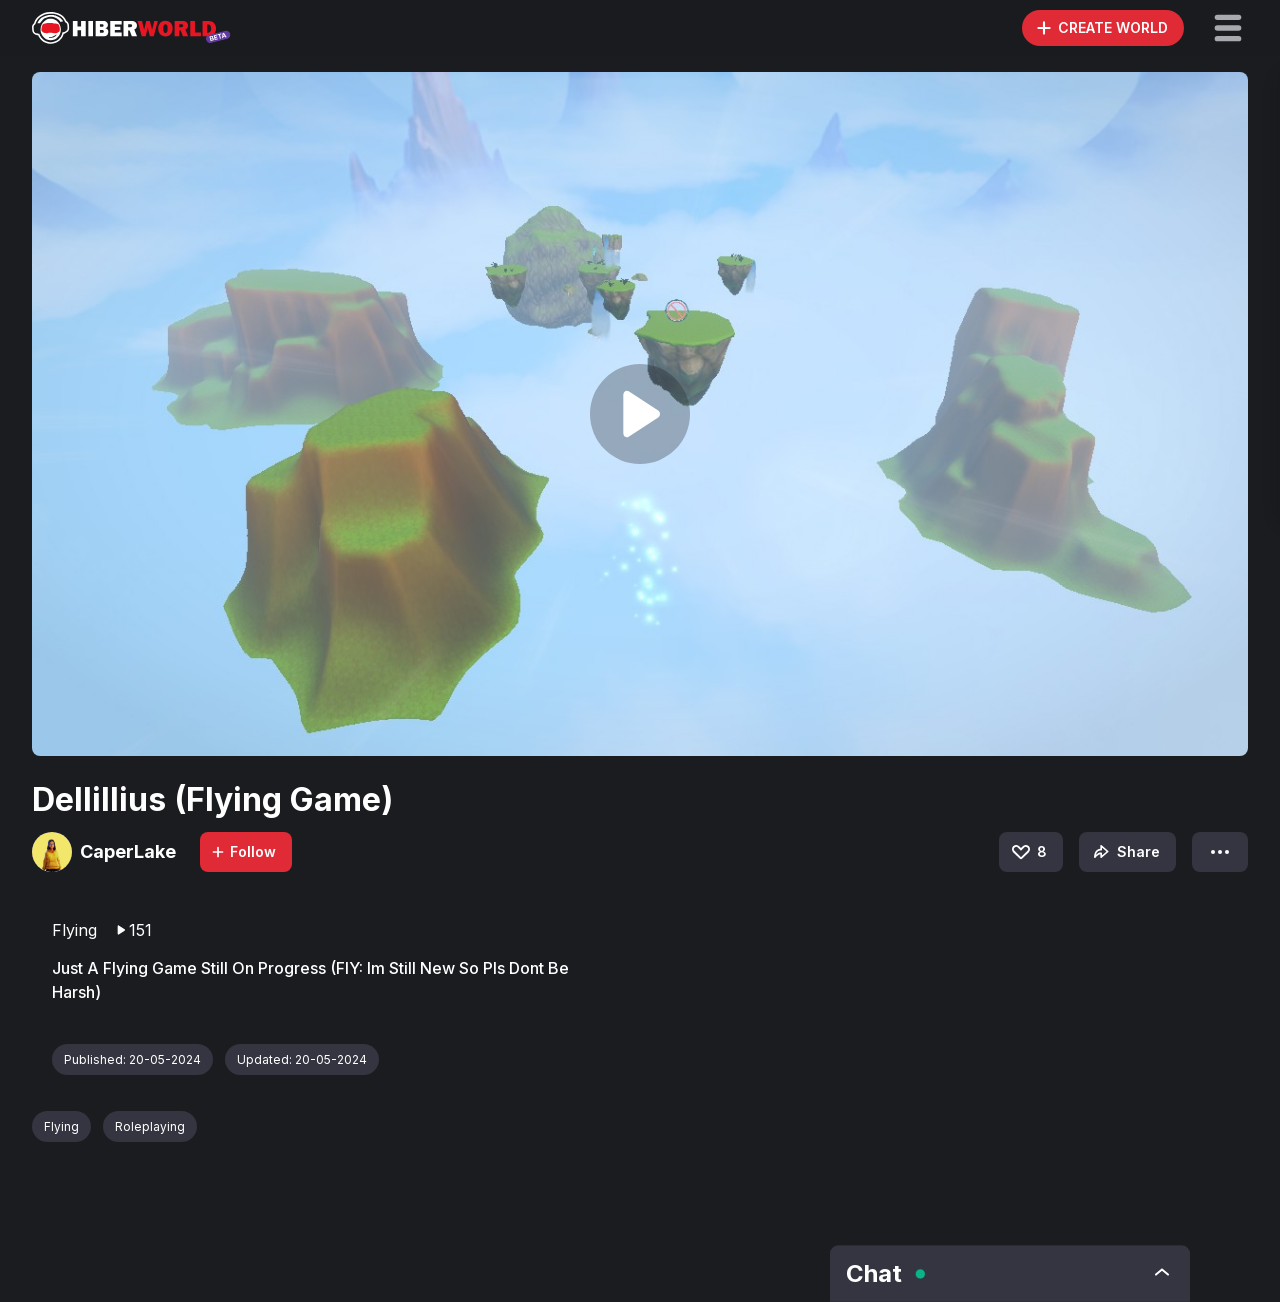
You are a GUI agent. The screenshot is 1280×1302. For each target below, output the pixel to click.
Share (1124, 852)
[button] (1228, 28)
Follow (243, 851)
